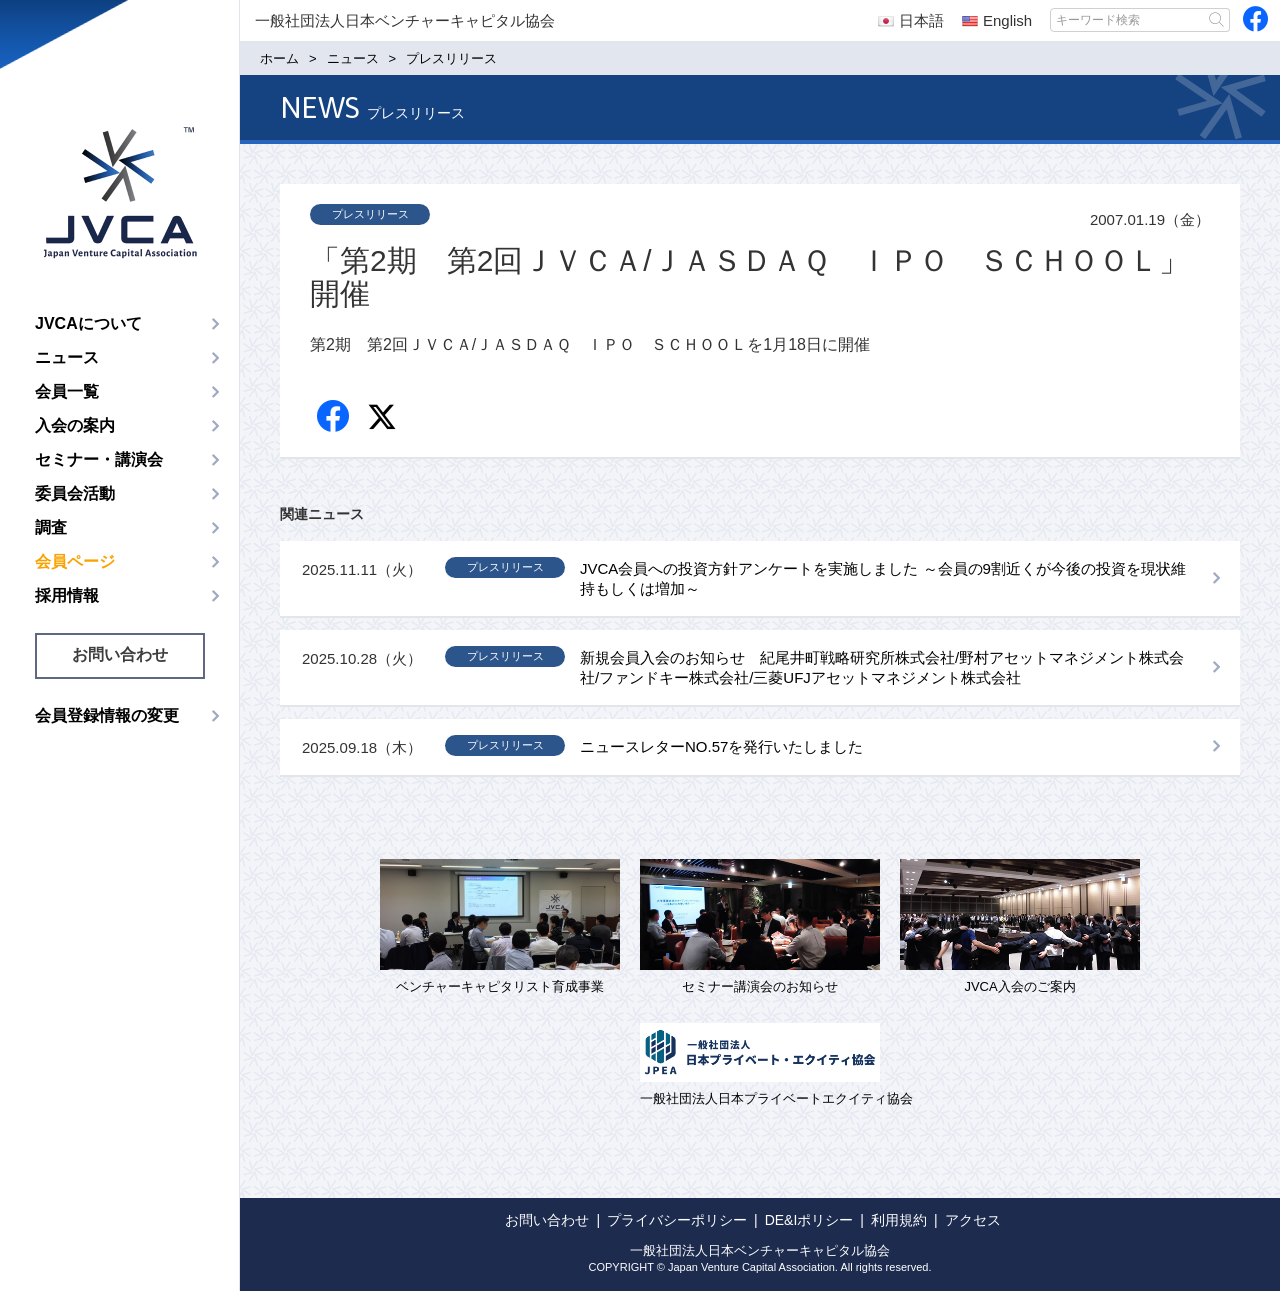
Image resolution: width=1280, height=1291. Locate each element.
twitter (384, 419)
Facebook (334, 417)
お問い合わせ (120, 654)
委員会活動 (75, 493)
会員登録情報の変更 (107, 715)
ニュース (67, 357)
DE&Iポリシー (809, 1220)
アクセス (973, 1220)
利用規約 (899, 1220)
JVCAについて (88, 323)
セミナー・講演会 (99, 459)
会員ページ (75, 561)
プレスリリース (370, 214)
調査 (51, 527)
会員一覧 (67, 391)
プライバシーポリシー (677, 1220)
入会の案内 (75, 425)
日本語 (911, 20)
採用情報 (67, 595)
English (997, 20)
